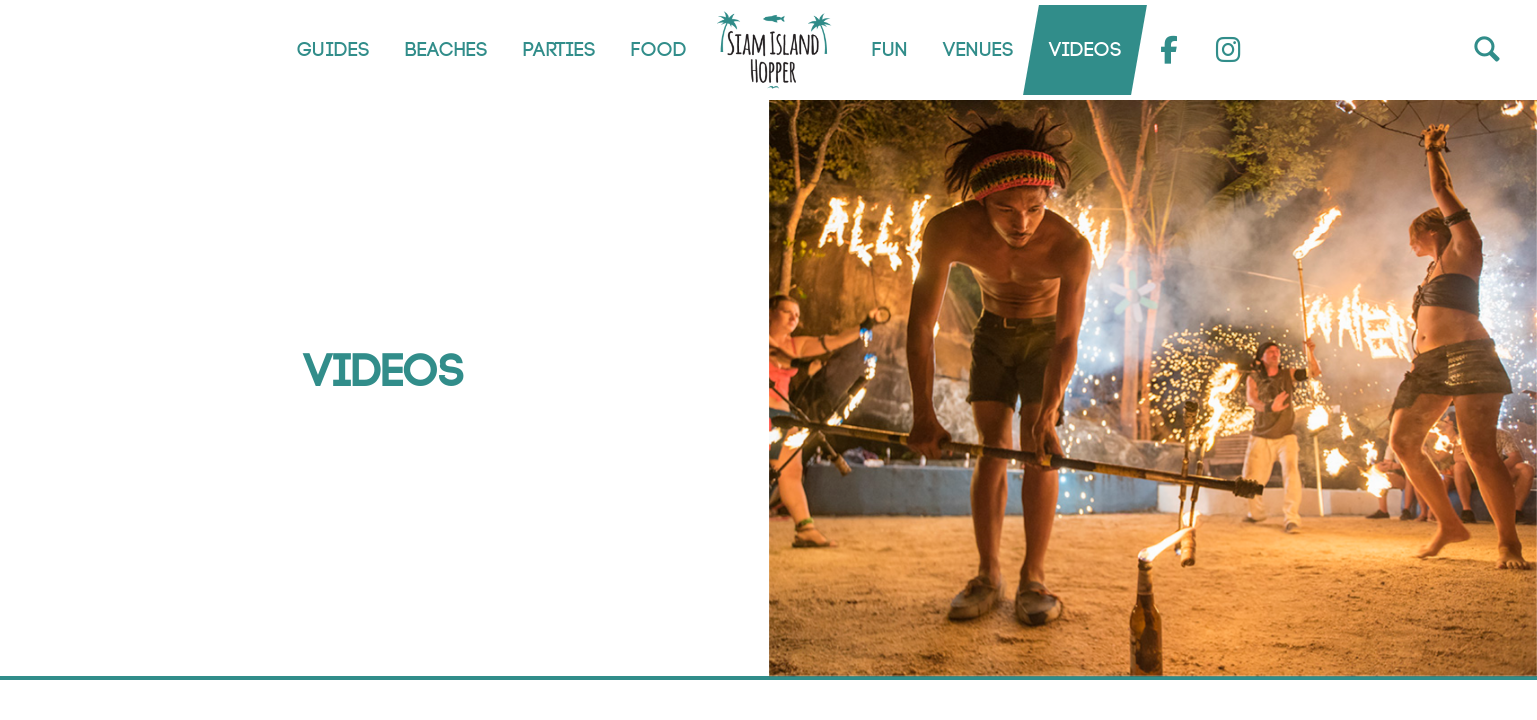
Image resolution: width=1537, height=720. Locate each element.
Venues (977, 50)
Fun (889, 50)
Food (658, 50)
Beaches (445, 50)
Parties (558, 50)
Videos (1084, 50)
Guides (332, 50)
